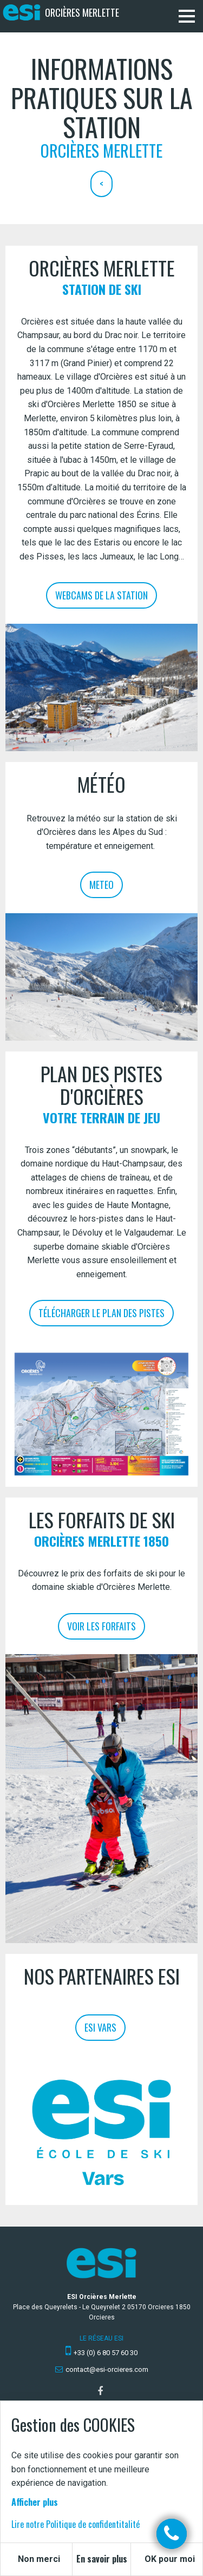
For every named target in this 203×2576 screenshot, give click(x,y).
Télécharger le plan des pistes (101, 1313)
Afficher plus (34, 2502)
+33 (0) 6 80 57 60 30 (105, 2353)
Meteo (101, 885)
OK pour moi (170, 2559)
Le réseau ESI (101, 2338)
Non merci (39, 2559)
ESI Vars (100, 2027)
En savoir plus (101, 2558)
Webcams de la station (101, 595)
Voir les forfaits (101, 1626)
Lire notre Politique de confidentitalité (75, 2524)
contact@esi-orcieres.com (107, 2369)
